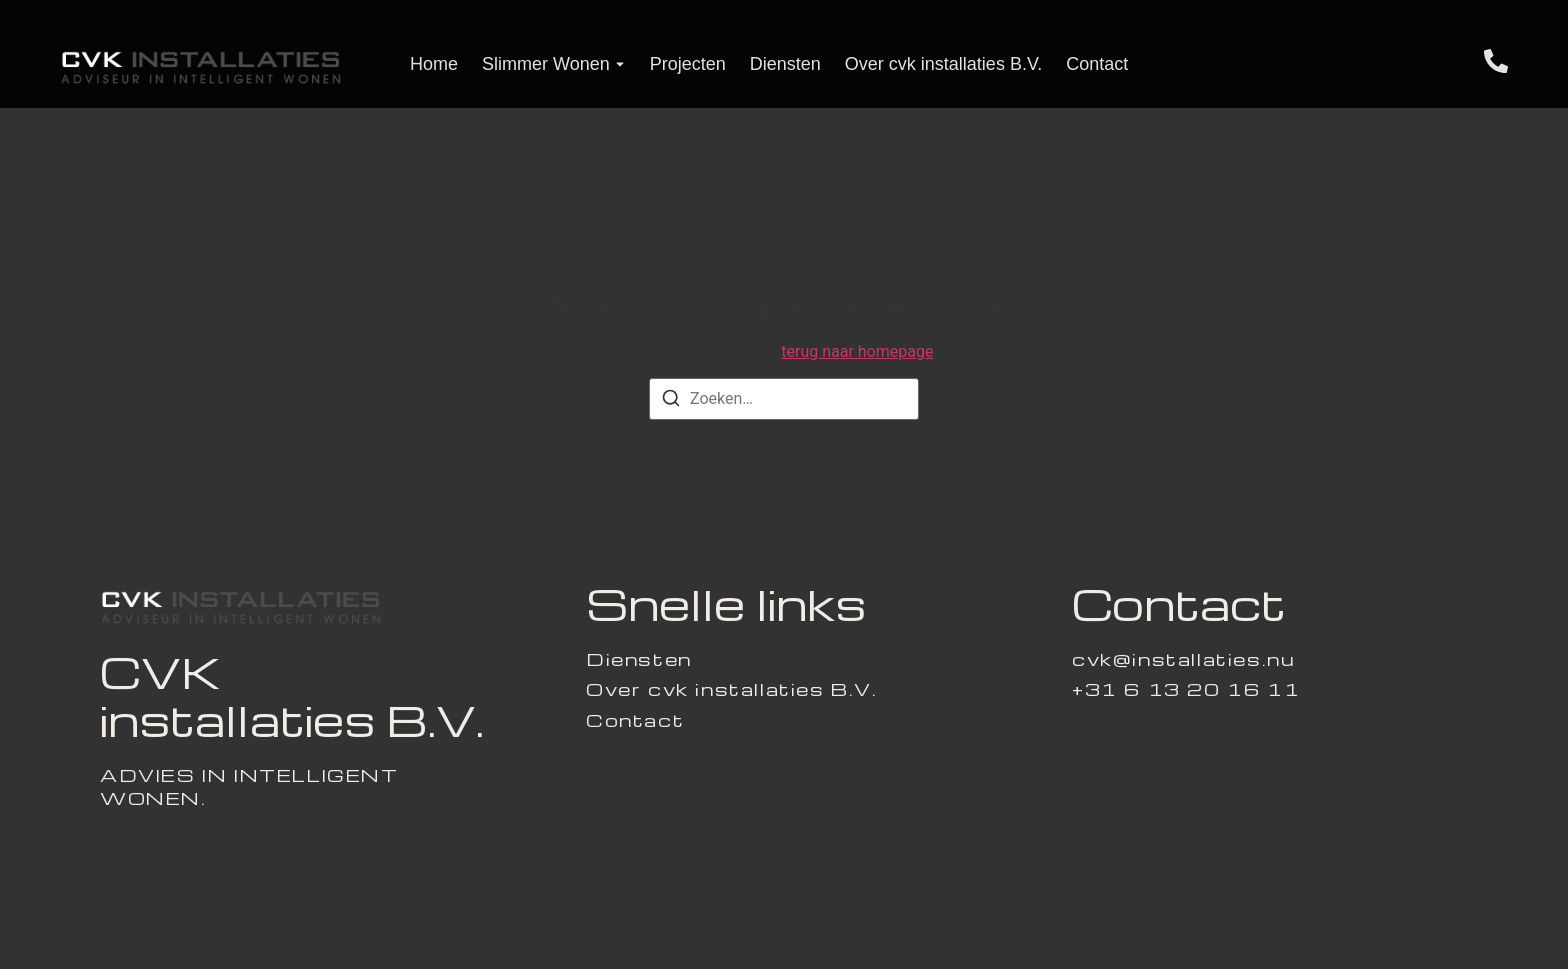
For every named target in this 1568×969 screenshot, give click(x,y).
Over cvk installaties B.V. (943, 64)
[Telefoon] (1496, 64)
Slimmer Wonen (546, 64)
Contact (1097, 64)
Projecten (688, 64)
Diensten (785, 64)
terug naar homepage (857, 351)
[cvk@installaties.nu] (1183, 659)
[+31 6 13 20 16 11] (1186, 689)
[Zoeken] (671, 401)
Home (434, 64)
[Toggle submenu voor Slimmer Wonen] (618, 64)
